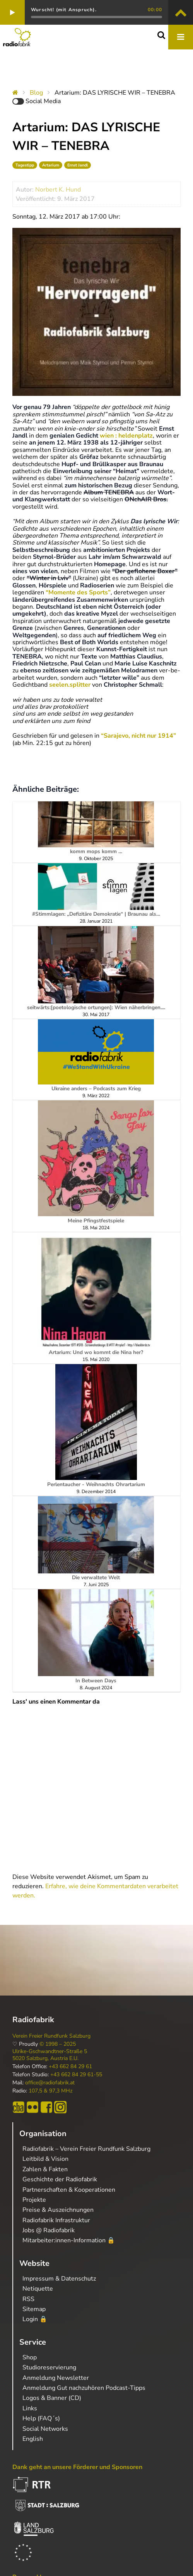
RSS (28, 2299)
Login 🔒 (34, 2319)
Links (29, 2408)
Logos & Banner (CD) (51, 2398)
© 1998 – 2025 (57, 2044)
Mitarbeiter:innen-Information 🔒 (68, 2240)
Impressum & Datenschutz (59, 2278)
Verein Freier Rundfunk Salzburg (51, 2036)
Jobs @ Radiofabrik (48, 2230)
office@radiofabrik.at (50, 2082)
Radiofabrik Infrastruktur (56, 2220)
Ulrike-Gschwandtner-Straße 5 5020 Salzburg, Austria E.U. (49, 2055)
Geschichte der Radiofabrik (59, 2179)
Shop (29, 2357)
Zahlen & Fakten (45, 2169)
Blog (36, 92)
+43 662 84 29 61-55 (76, 2074)
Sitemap (34, 2309)
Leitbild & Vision (45, 2159)
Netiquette (37, 2288)
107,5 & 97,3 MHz (50, 2090)
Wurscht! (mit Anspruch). (64, 10)
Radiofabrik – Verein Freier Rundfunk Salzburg (86, 2149)
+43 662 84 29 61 (70, 2066)
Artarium (50, 165)
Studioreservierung (49, 2367)
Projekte (34, 2200)
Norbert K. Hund (58, 189)
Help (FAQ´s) (41, 2418)
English (32, 2439)
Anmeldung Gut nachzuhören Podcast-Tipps (83, 2388)
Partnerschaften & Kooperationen (68, 2190)
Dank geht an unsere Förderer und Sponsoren (77, 2467)
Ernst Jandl (77, 165)
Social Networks (45, 2429)
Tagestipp (24, 165)
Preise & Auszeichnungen (58, 2210)
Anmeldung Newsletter (55, 2378)
